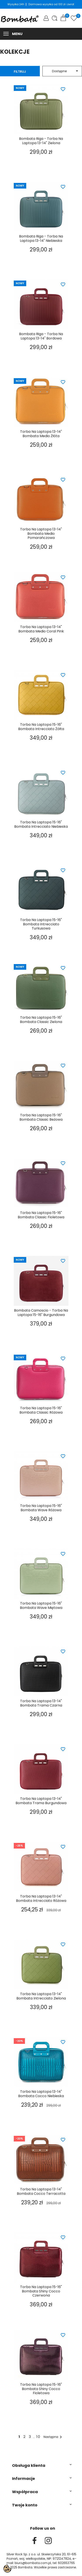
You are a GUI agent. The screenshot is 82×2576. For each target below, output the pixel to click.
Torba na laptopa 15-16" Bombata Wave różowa (41, 1508)
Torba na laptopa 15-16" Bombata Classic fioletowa (41, 1215)
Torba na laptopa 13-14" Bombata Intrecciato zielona (41, 1996)
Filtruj (20, 71)
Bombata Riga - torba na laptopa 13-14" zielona (41, 140)
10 (38, 2436)
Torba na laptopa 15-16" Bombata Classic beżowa (41, 1117)
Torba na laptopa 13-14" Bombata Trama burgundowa (41, 1800)
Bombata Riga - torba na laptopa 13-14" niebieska (41, 238)
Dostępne (66, 71)
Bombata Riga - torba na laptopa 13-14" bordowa (41, 336)
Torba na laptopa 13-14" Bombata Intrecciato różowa (41, 1898)
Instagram (48, 2540)
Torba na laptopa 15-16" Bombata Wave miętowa (41, 1605)
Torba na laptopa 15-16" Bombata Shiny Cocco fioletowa (41, 2389)
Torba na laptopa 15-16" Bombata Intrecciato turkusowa (41, 924)
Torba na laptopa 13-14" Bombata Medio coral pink (41, 629)
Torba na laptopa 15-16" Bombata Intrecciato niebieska (41, 824)
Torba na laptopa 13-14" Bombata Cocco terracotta (41, 2191)
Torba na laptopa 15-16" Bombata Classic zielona (41, 1019)
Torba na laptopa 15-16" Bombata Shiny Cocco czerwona (41, 2291)
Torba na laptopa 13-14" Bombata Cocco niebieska (41, 2093)
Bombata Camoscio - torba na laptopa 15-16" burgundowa (41, 1312)
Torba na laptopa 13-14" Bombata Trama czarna (41, 1703)
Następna (53, 2437)
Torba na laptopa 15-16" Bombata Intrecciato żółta (41, 726)
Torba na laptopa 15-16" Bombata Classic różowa (41, 1410)
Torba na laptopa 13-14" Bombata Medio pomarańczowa (41, 533)
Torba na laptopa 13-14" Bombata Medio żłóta (41, 433)
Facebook (34, 2540)
